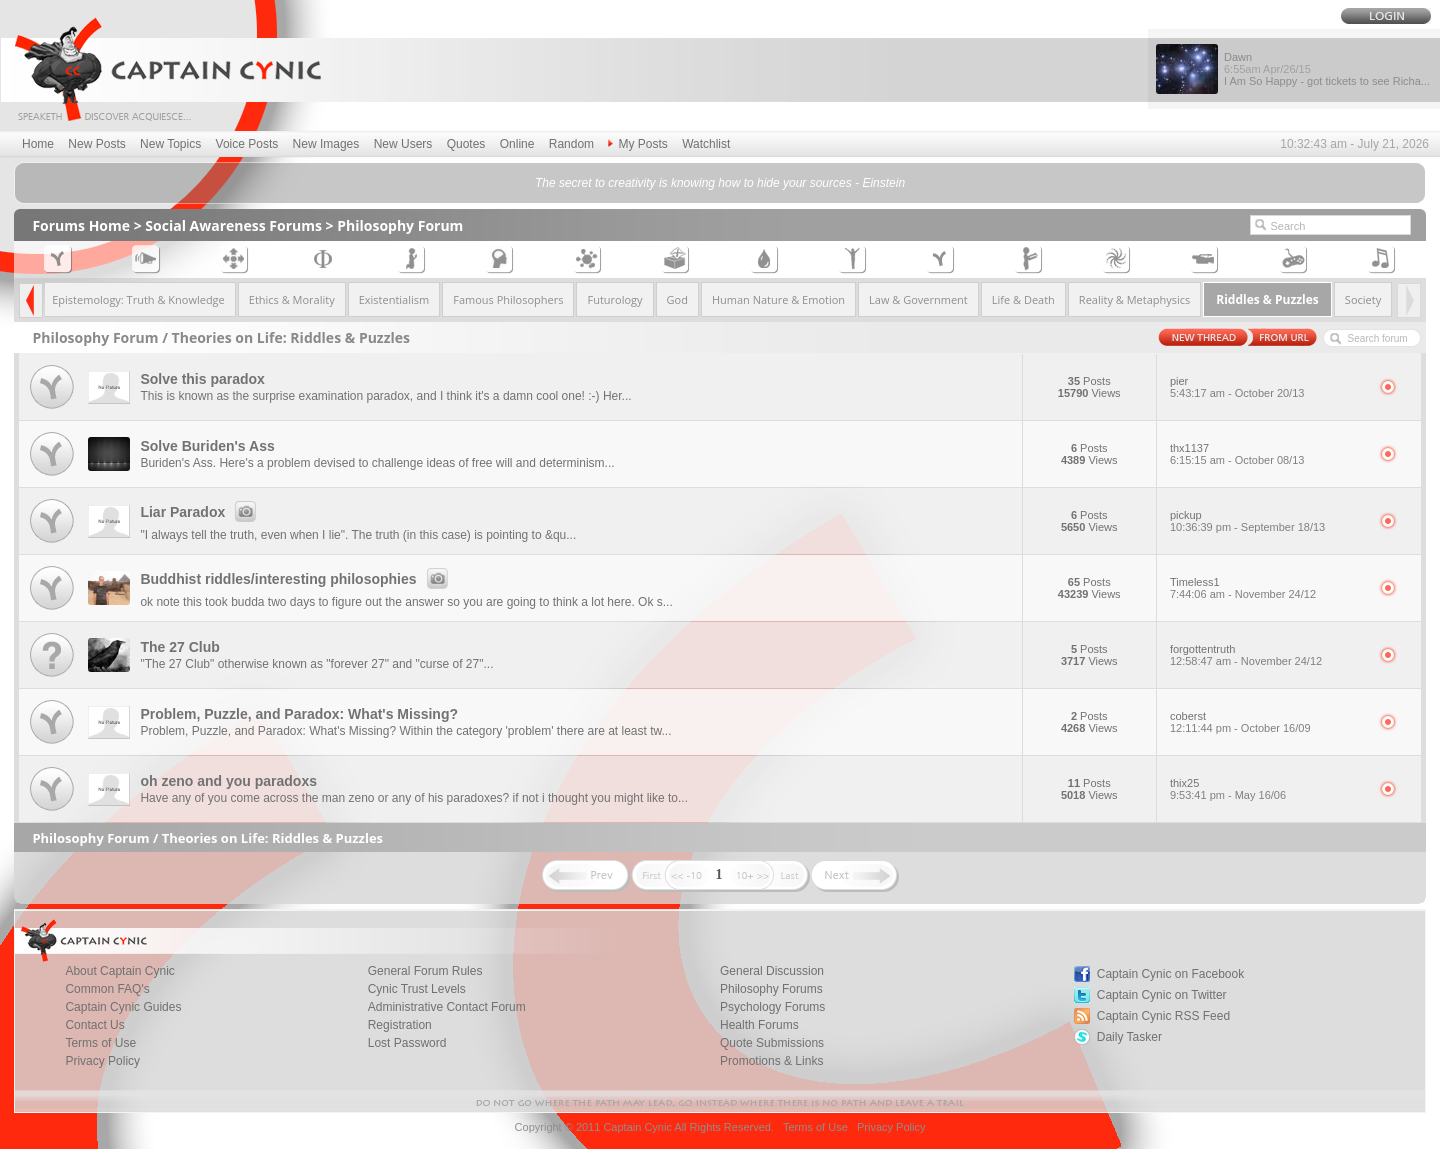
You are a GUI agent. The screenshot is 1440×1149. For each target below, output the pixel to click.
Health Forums (759, 1025)
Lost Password (407, 1043)
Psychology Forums (772, 1007)
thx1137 (1268, 454)
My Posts (637, 144)
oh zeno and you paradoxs (228, 781)
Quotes (466, 144)
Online (517, 144)
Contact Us (94, 1025)
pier (1268, 387)
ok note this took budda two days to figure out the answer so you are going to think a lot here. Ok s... (406, 602)
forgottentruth (1268, 655)
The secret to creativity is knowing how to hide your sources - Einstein (720, 183)
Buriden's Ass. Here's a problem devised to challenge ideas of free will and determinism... (377, 463)
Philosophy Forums (771, 989)
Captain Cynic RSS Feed (1163, 1016)
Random (571, 144)
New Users (403, 144)
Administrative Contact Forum (447, 1007)
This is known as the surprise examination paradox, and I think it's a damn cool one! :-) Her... (385, 396)
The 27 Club (179, 647)
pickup (1268, 521)
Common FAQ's (107, 989)
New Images (326, 144)
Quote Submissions (772, 1043)
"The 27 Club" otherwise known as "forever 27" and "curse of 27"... (316, 664)
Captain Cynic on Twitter (1162, 995)
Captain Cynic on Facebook (1170, 974)
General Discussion (772, 971)
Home (38, 144)
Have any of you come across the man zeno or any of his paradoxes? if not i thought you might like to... (414, 798)
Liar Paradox (201, 512)
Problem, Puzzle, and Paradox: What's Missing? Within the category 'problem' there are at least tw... (405, 731)
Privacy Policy (102, 1061)
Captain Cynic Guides (123, 1007)
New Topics (170, 144)
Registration (400, 1025)
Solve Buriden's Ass (207, 446)
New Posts (96, 144)
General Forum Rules (425, 971)
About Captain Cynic (119, 971)
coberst (1268, 722)
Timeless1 (1268, 588)
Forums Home (81, 225)
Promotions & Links (771, 1061)
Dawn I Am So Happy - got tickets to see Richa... (1327, 69)
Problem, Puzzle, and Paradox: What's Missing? (299, 714)
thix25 (1268, 789)
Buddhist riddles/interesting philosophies (296, 579)
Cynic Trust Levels (417, 989)
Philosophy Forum (400, 225)
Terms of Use (100, 1043)
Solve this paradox (202, 379)
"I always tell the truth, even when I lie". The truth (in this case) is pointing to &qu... (358, 535)
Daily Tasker (1129, 1037)
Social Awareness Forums (233, 225)
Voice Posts (247, 144)
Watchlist (706, 144)
